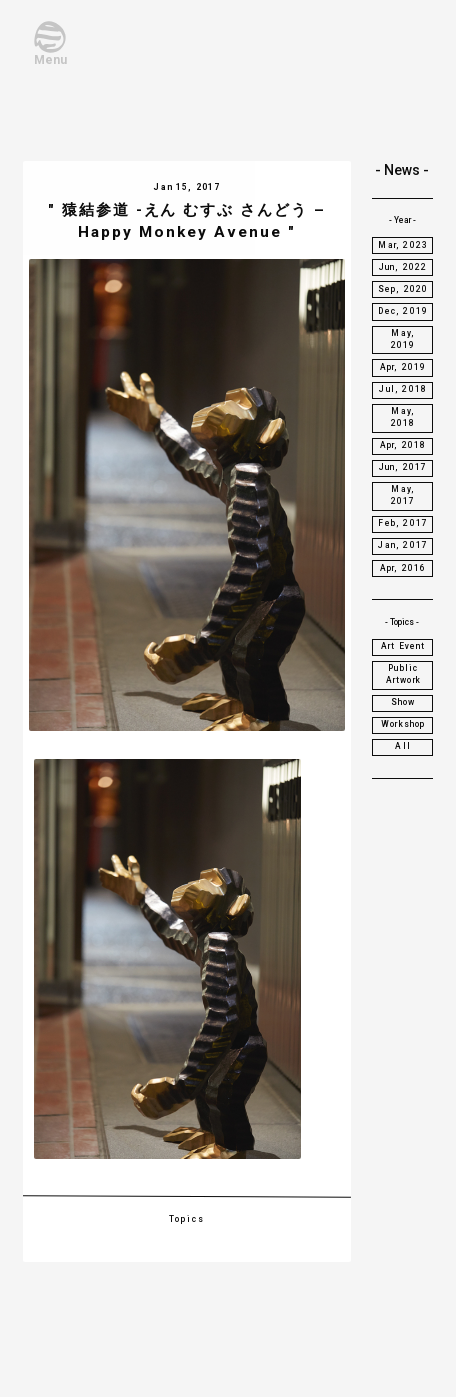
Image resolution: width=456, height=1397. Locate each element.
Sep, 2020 (403, 289)
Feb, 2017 (403, 523)
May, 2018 (403, 417)
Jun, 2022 (403, 267)
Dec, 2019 (403, 311)
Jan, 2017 (403, 545)
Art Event (403, 646)
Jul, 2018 (403, 389)
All (403, 746)
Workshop (403, 724)
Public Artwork (403, 674)
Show (403, 702)
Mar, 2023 (403, 245)
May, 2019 (403, 339)
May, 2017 (403, 495)
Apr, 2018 (403, 445)
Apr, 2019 (403, 367)
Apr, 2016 (403, 568)
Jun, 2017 (403, 467)
